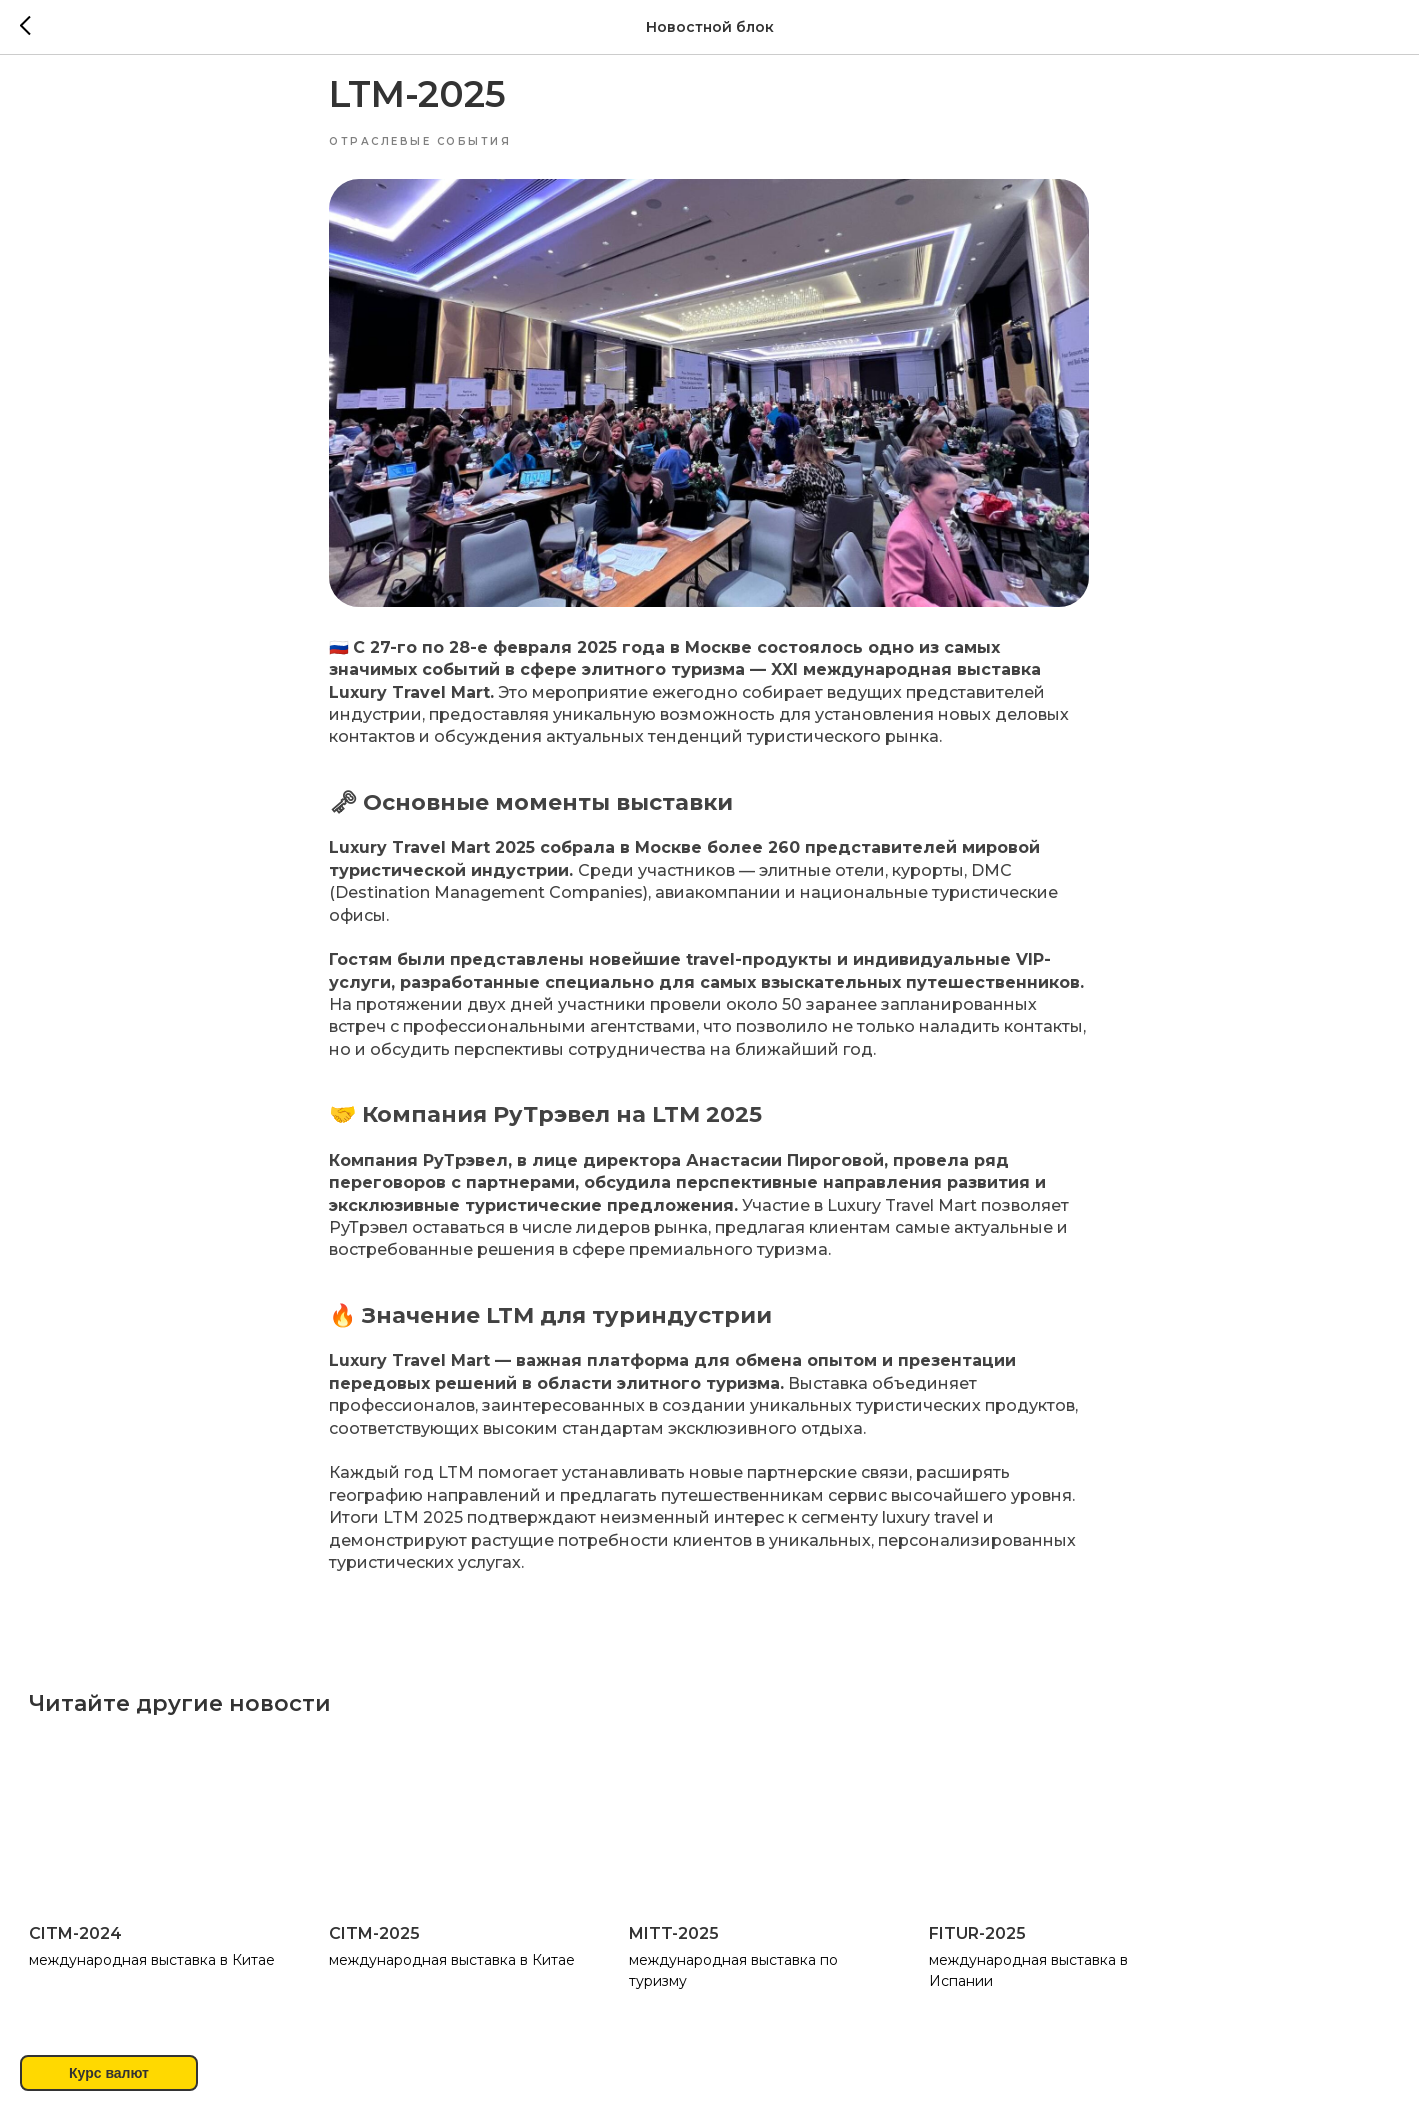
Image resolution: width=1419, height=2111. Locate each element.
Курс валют (109, 2073)
